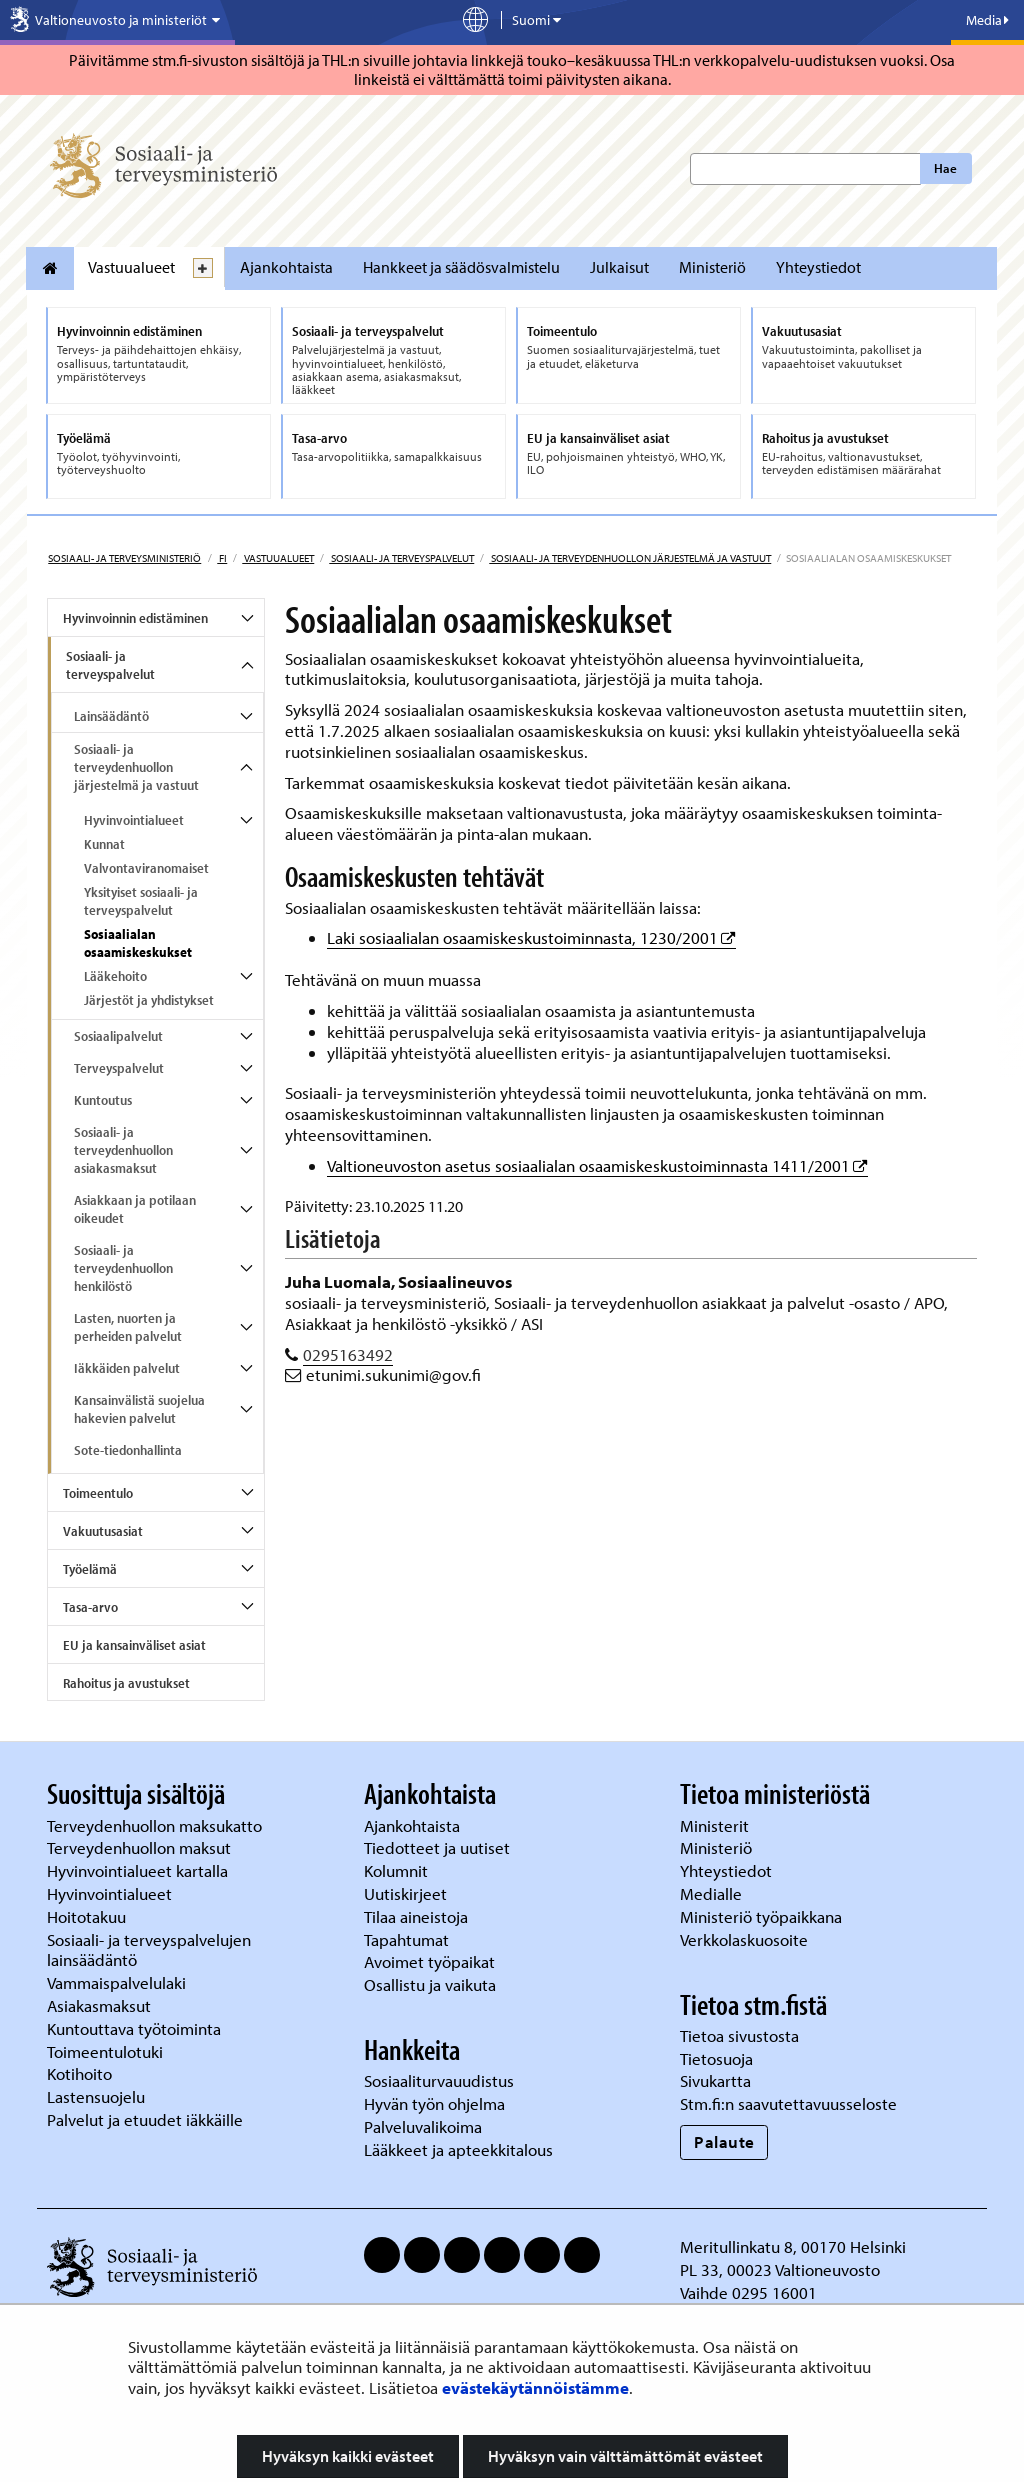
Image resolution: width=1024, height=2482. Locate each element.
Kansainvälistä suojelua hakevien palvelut (139, 1409)
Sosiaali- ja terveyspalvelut (401, 558)
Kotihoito (79, 2073)
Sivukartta (715, 2080)
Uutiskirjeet (407, 1893)
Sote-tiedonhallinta (128, 1450)
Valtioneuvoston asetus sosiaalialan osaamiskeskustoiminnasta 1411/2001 (597, 1165)
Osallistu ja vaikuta (430, 1984)
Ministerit (716, 1825)
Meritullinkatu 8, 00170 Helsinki (793, 2246)
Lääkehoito (115, 976)
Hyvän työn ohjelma (434, 2103)
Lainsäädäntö (111, 716)
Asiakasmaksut (99, 2005)
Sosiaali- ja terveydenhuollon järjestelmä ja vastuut (630, 558)
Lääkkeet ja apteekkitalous (458, 2149)
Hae (945, 168)
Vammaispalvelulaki (118, 1982)
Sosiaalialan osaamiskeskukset (138, 943)
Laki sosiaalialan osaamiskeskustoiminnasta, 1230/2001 (531, 937)
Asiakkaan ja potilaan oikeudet (135, 1209)
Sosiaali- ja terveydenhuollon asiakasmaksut (123, 1150)
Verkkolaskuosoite (746, 1939)
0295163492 (348, 1354)
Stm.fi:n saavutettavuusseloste (788, 2103)
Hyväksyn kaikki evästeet (348, 2456)
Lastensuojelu (98, 2096)
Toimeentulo (98, 1493)
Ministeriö (712, 267)
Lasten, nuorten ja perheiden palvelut (128, 1327)
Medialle (713, 1893)
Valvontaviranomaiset (146, 868)
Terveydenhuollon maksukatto (156, 1825)
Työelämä (90, 1569)
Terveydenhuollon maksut (141, 1847)
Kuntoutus (103, 1100)
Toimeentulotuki (107, 2051)
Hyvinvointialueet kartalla (139, 1870)
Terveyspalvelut (119, 1068)
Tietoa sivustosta (739, 2035)
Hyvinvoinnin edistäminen (135, 618)
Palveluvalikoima (423, 2126)
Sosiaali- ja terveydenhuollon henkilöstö (123, 1268)
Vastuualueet (131, 267)
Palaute (724, 2141)
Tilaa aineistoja (416, 1916)
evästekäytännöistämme (535, 2387)
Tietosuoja (716, 2058)
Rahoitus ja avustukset (126, 1683)
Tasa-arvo (90, 1607)
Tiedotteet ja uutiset (439, 1847)
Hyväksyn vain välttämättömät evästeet (625, 2456)
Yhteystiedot (818, 267)
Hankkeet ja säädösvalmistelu (461, 267)
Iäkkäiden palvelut (127, 1368)
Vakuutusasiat (103, 1531)
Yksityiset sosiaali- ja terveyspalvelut (141, 901)
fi (222, 558)
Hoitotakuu (88, 1916)
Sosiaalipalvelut (118, 1036)
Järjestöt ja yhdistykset (149, 1000)
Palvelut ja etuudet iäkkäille (145, 2119)
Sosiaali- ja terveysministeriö (124, 558)
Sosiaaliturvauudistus (439, 2080)
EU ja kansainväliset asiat (134, 1645)
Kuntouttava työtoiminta (134, 2028)
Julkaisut (619, 267)
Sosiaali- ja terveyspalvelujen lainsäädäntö (149, 1950)
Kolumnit (398, 1870)
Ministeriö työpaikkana (763, 1916)
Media (987, 20)
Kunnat (104, 844)
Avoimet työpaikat (429, 1961)
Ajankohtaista (286, 267)
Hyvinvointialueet (134, 820)
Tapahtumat (406, 1939)
